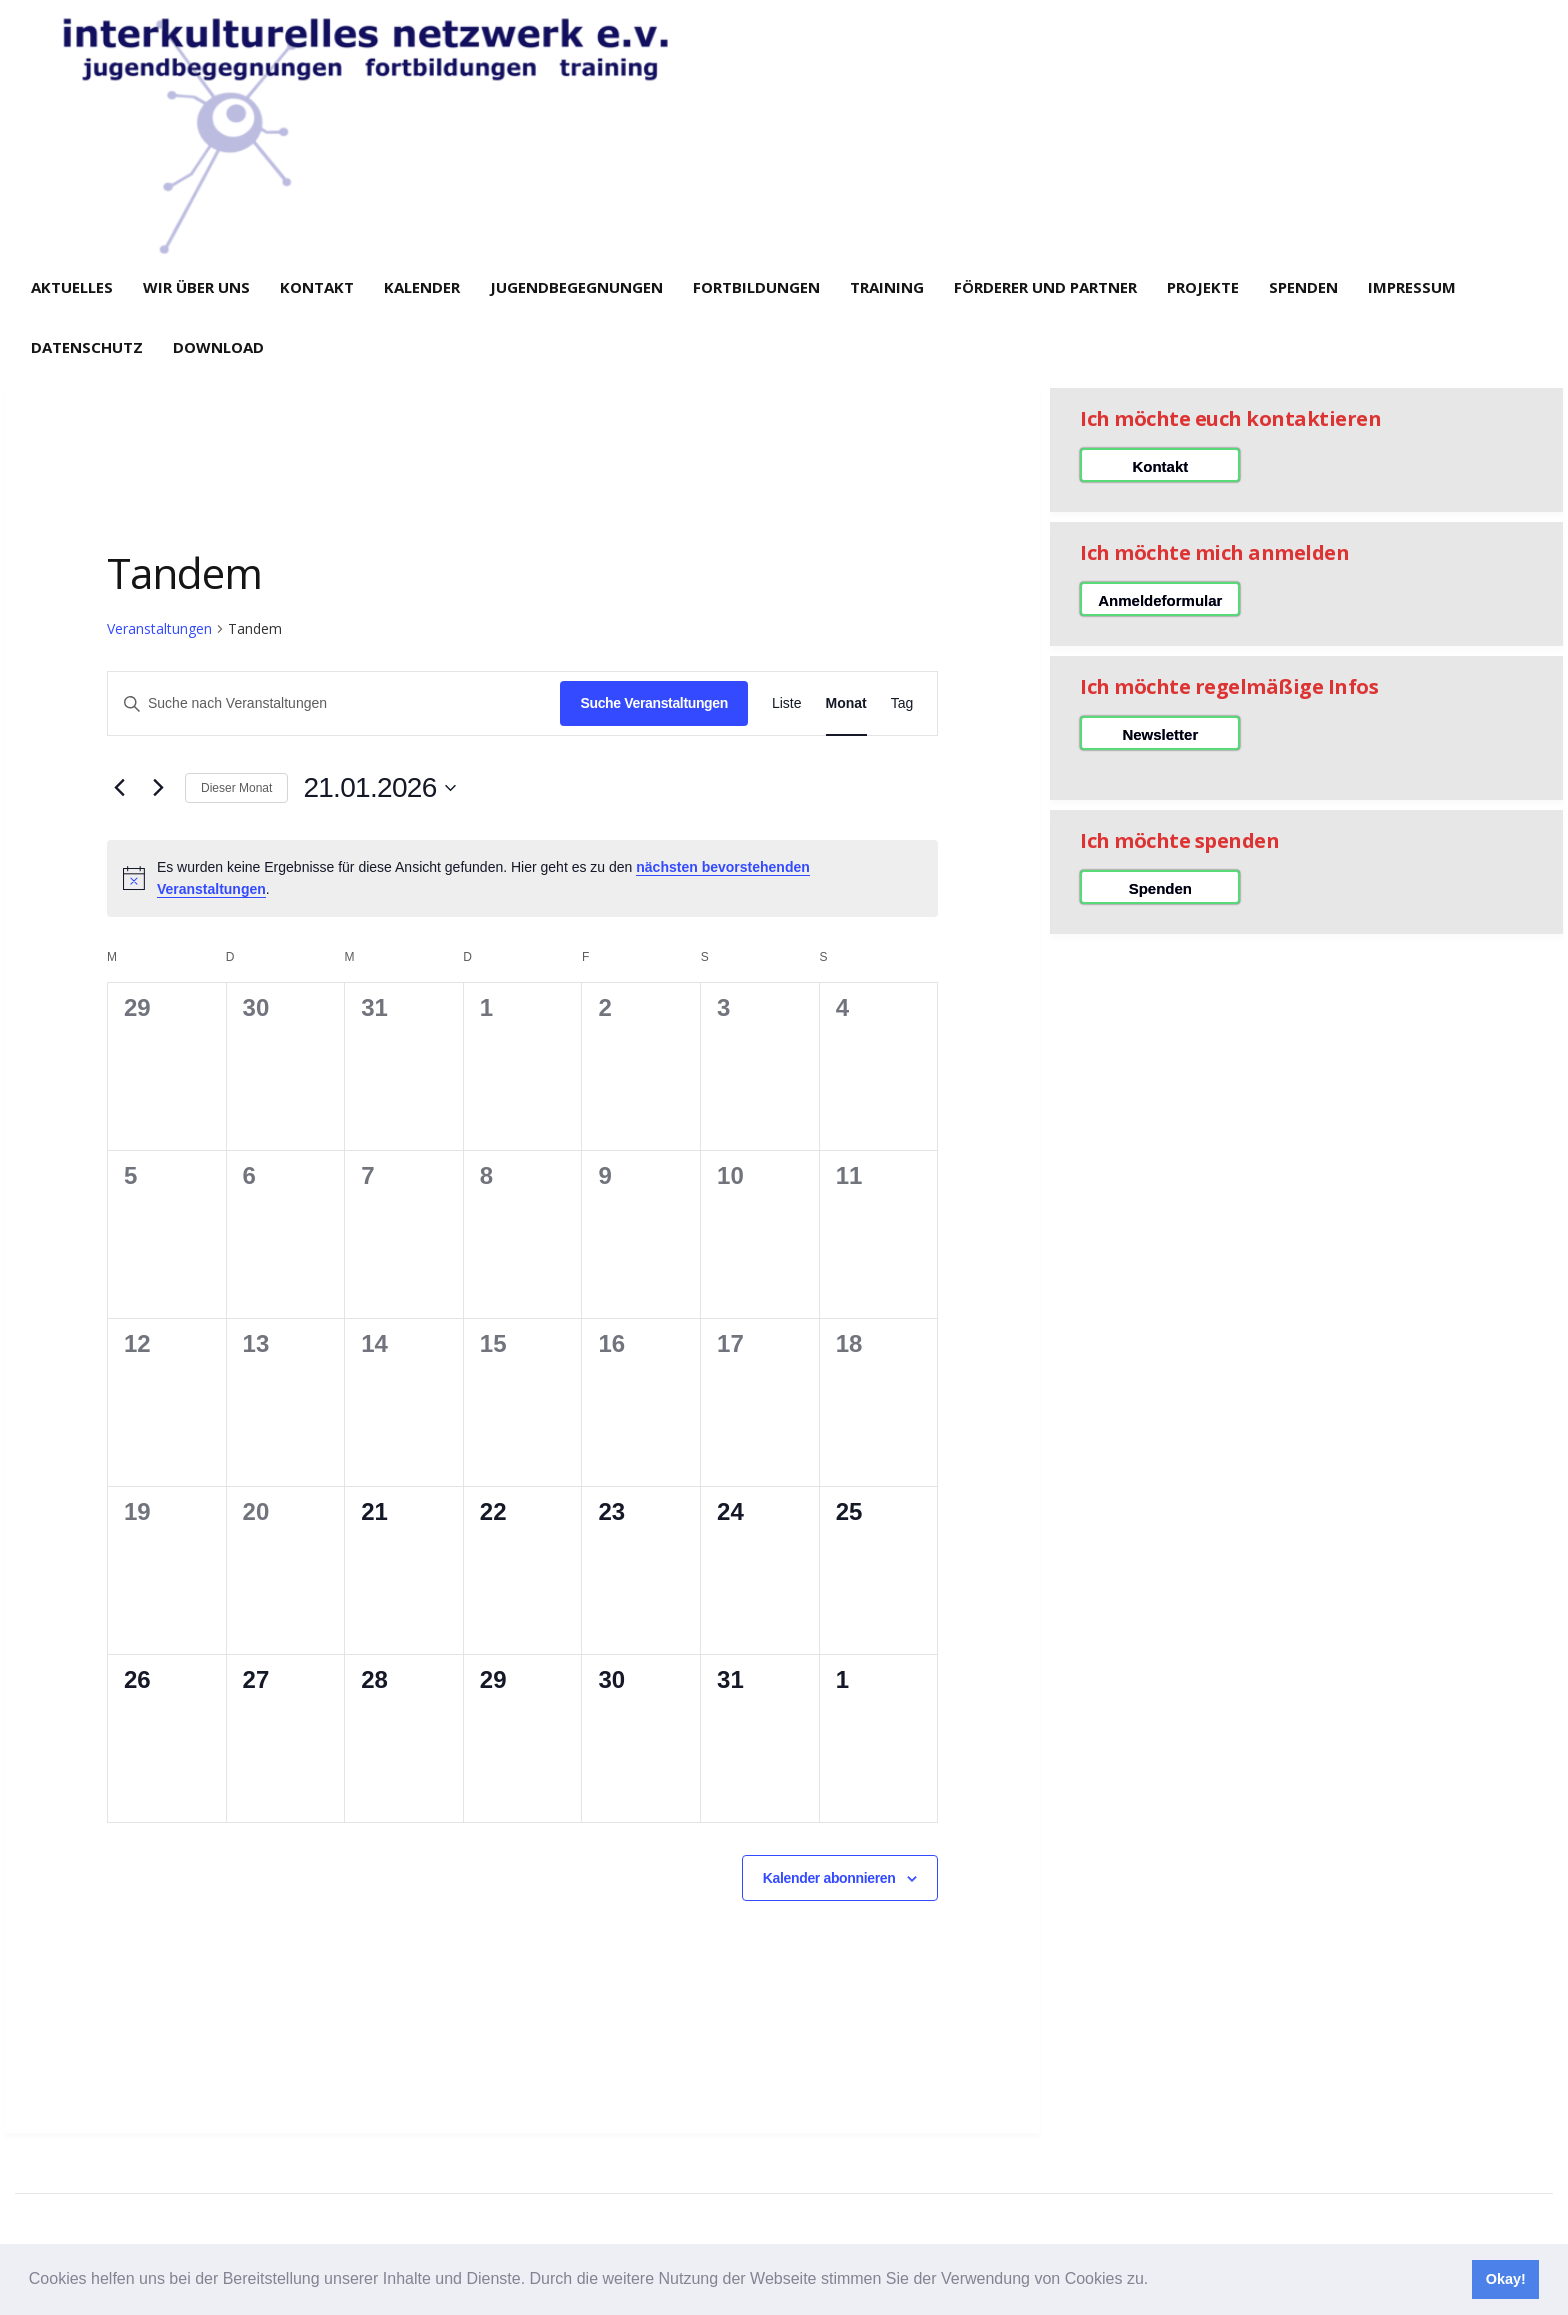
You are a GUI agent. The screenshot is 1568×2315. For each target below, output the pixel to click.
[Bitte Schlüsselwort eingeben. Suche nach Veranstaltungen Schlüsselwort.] (334, 703)
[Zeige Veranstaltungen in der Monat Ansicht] (846, 703)
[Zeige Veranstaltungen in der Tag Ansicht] (902, 703)
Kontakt (317, 287)
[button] (1156, 2281)
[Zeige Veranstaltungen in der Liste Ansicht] (787, 703)
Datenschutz (87, 347)
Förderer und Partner (1045, 287)
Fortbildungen (756, 287)
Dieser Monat (236, 788)
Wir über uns (196, 287)
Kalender (422, 287)
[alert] (522, 878)
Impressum (1412, 287)
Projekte (1203, 287)
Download (218, 347)
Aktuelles (72, 287)
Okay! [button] (1506, 2279)
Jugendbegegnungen (576, 287)
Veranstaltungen (159, 628)
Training (887, 287)
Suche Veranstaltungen (653, 703)
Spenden (1303, 287)
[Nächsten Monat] (158, 788)
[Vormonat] (119, 788)
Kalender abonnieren (829, 1878)
